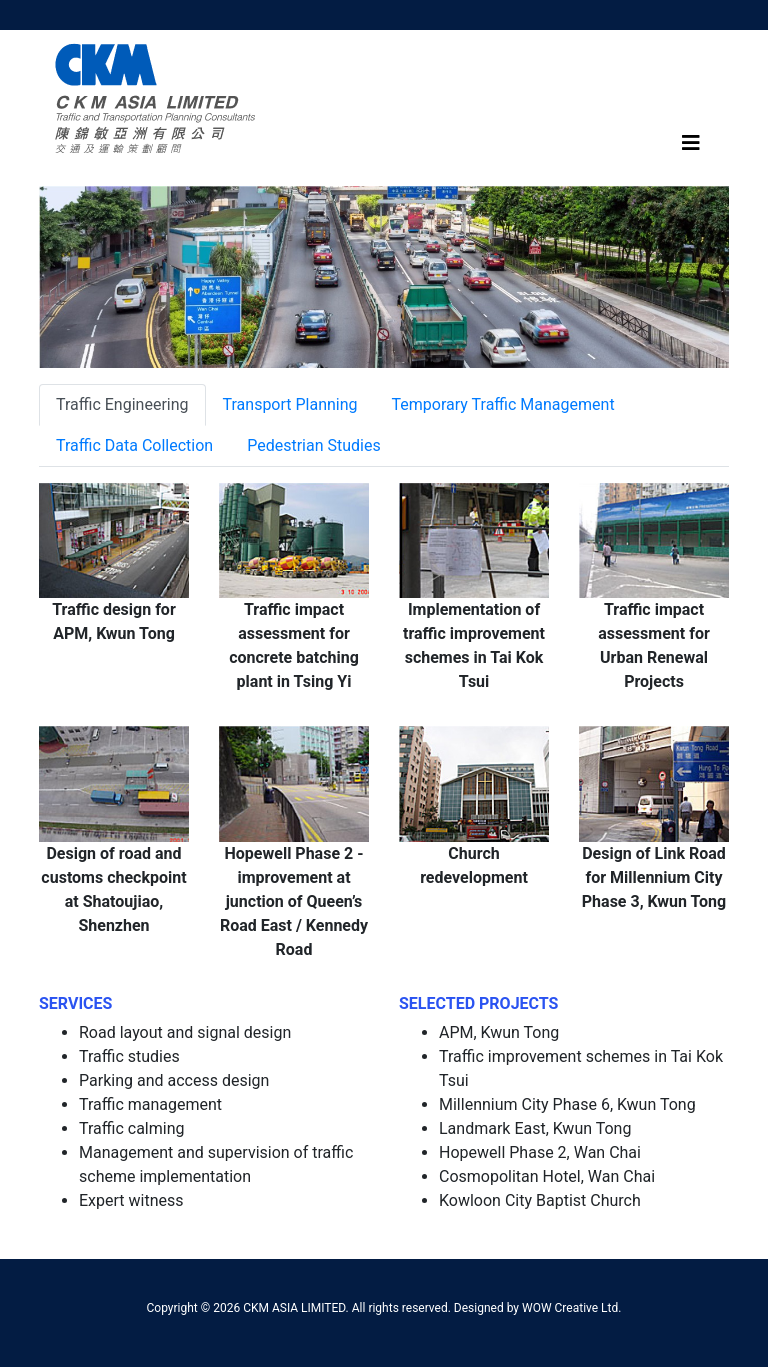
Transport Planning (290, 404)
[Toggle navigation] (691, 143)
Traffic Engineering (122, 404)
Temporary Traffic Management (503, 404)
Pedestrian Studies (314, 445)
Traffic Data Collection (134, 445)
